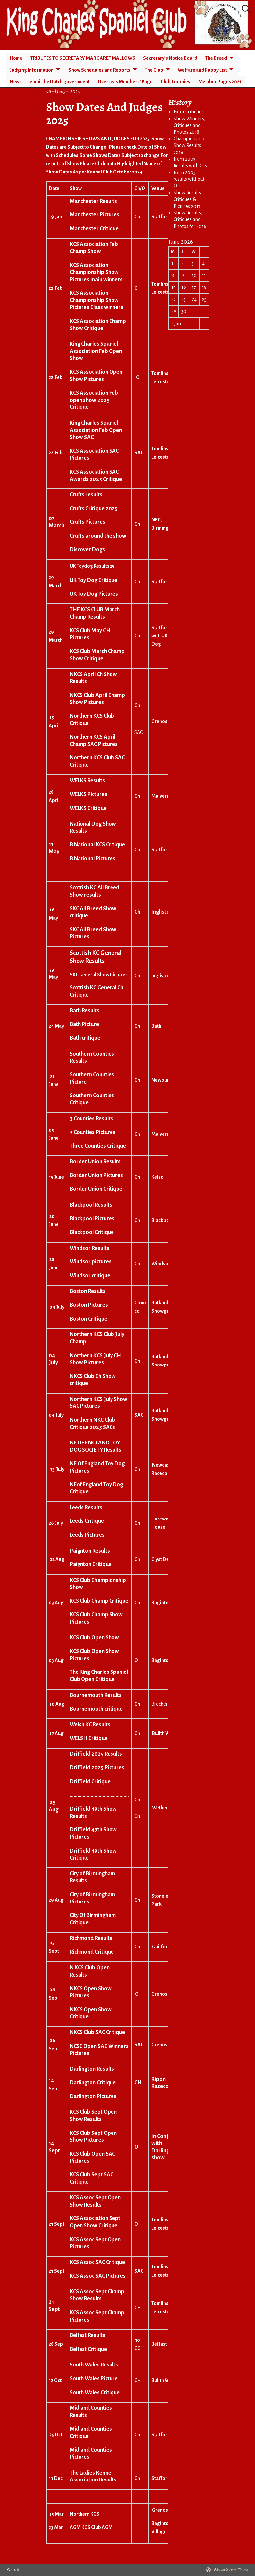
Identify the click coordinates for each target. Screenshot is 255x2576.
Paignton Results (90, 1551)
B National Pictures (92, 859)
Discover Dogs (87, 550)
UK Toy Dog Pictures (94, 594)
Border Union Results (95, 1162)
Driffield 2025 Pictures (97, 1768)
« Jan (176, 323)
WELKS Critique (88, 808)
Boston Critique (88, 1319)
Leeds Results (86, 1508)
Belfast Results (87, 2335)
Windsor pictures (91, 1262)
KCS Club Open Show (94, 1638)
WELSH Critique (89, 1738)
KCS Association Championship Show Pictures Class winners (96, 300)
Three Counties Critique (98, 1146)
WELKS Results (87, 781)
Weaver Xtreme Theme (231, 2570)
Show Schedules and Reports (99, 70)
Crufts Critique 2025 (94, 509)
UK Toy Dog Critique (93, 580)
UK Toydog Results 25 (92, 566)
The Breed (216, 58)
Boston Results (88, 1291)
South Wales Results (94, 2365)
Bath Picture (84, 1024)
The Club (154, 70)
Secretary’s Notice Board (170, 58)
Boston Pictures (89, 1305)
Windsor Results (89, 1248)
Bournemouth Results (96, 1695)
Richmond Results (91, 1938)
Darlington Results (92, 2069)
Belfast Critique (88, 2349)
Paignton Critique (91, 1564)
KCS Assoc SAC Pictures (98, 2276)
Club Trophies (175, 81)
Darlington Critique (93, 2083)
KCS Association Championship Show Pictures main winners (96, 272)
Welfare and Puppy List (202, 70)
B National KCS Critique (97, 845)
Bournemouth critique (96, 1709)
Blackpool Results (91, 1205)
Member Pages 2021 (219, 81)
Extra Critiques (189, 111)
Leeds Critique (87, 1521)
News (16, 81)
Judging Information (32, 70)
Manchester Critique (94, 229)
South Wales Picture (94, 2379)
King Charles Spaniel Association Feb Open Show (96, 351)
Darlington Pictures (93, 2096)
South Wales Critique (95, 2393)
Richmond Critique (92, 1952)
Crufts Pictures (87, 522)
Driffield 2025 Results (96, 1754)
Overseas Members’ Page (125, 81)
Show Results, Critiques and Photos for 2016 (190, 219)
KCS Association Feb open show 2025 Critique (94, 400)
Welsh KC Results (90, 1725)
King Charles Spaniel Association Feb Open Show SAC (96, 430)
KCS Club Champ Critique (99, 1601)
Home (16, 58)
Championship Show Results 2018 (189, 145)
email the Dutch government (60, 81)
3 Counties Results (91, 1119)
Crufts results (86, 495)
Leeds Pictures (87, 1535)
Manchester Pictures (94, 215)
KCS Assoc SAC (87, 2262)
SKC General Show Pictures (99, 974)
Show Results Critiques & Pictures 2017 (187, 199)
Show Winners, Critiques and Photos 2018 (189, 125)
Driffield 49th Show (93, 1809)
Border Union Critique (96, 1189)
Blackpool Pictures (92, 1219)
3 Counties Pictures (92, 1132)
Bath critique (85, 1038)
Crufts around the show (98, 536)
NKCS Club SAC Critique (97, 2032)
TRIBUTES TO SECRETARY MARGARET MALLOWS (82, 58)
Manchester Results (93, 201)
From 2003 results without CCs (189, 179)
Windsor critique (90, 1276)
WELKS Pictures (88, 794)
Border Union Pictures (96, 1175)
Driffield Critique (90, 1782)
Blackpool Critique (92, 1232)
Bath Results (84, 1011)
